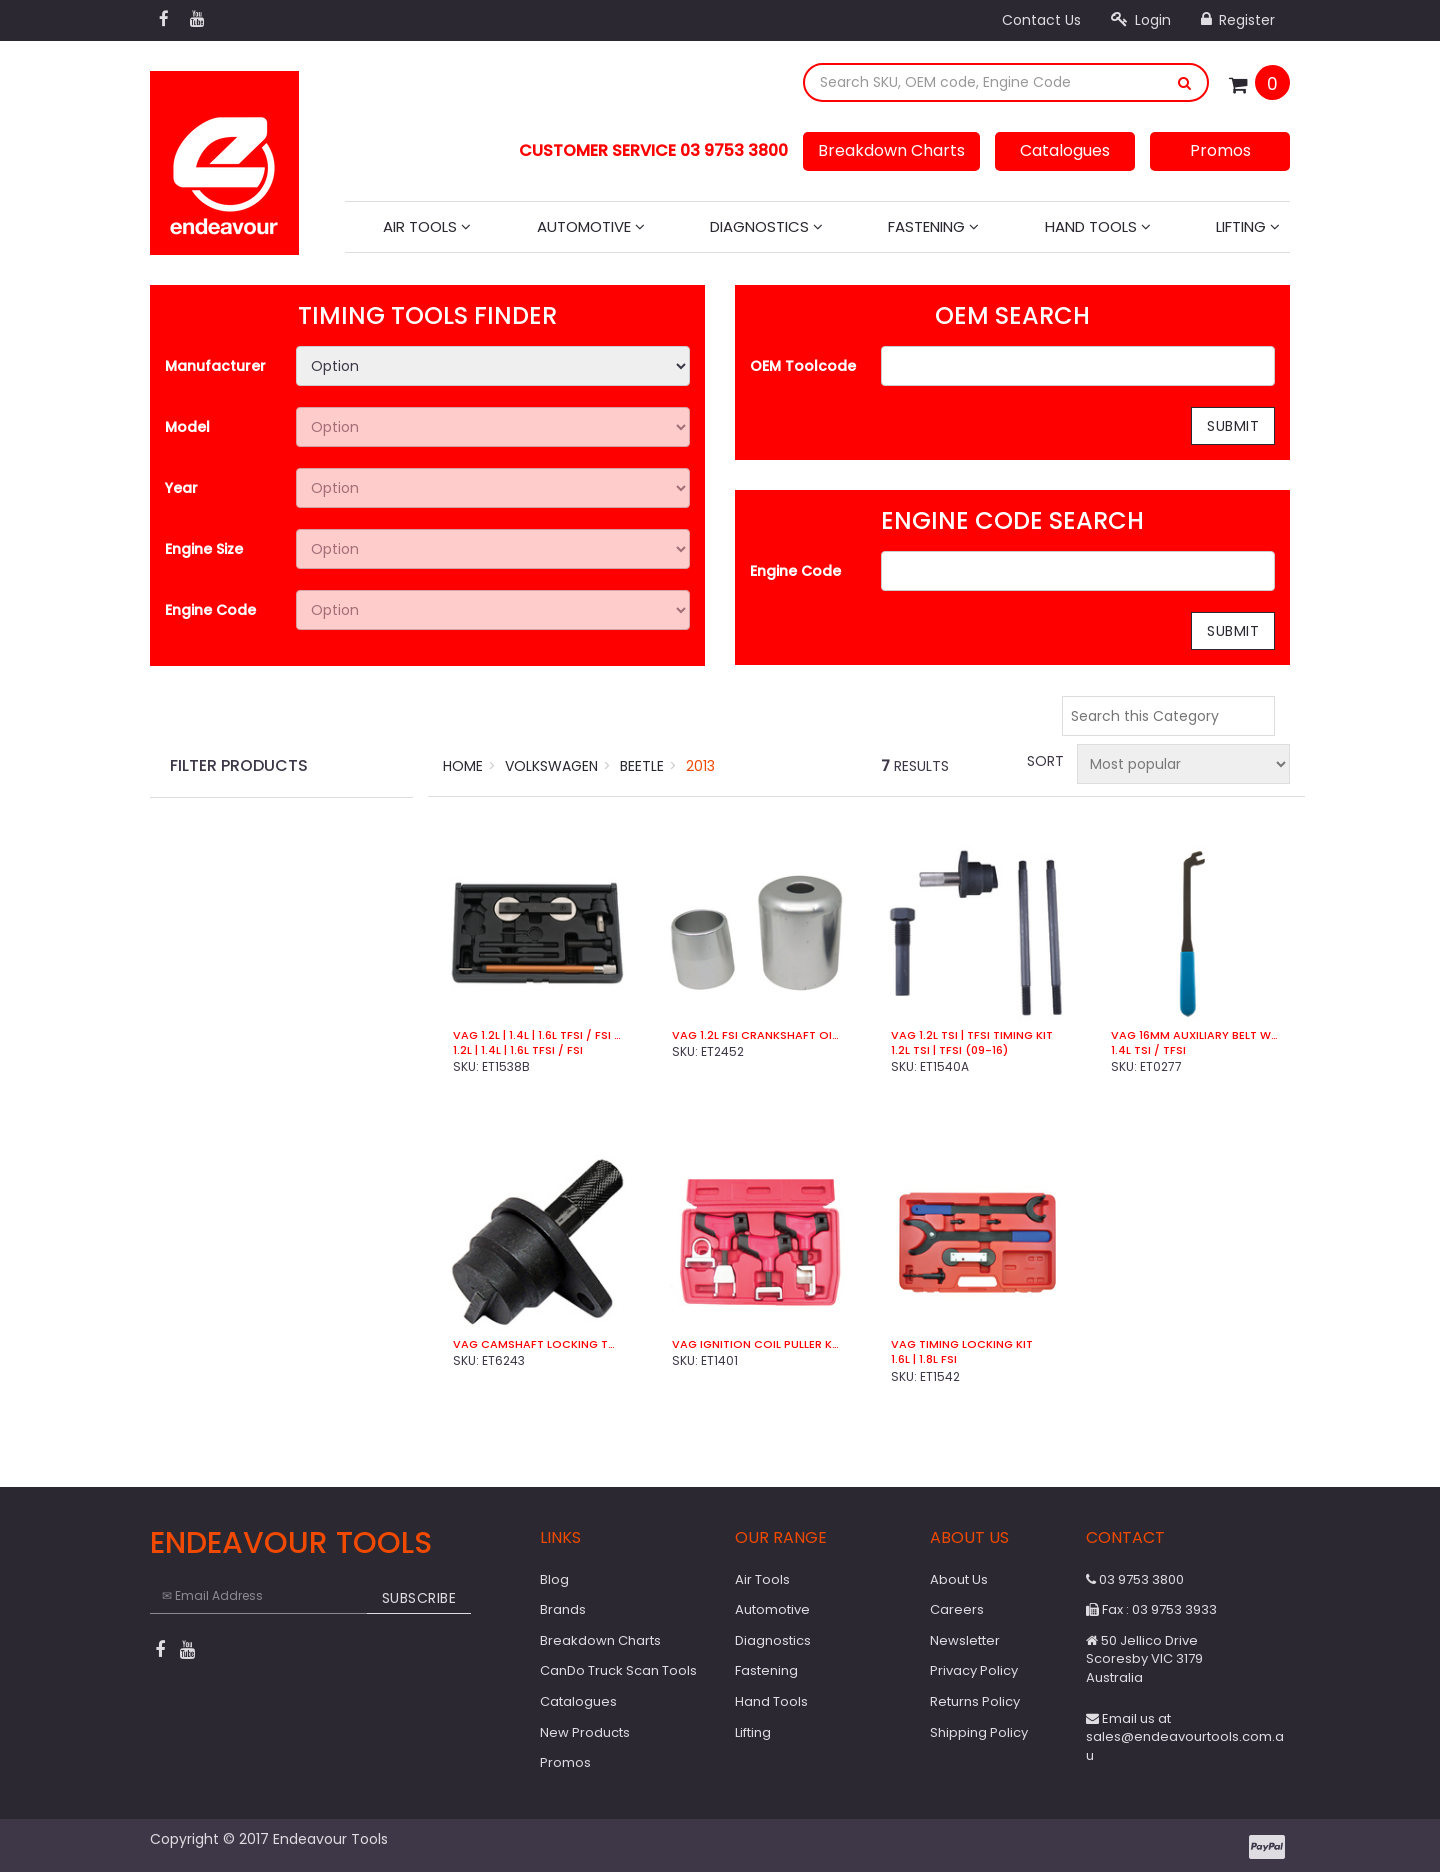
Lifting (1248, 226)
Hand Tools (1098, 226)
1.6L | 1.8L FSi (924, 1359)
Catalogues (1065, 150)
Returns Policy (975, 1701)
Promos (1220, 150)
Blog (554, 1579)
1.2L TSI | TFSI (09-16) (949, 1050)
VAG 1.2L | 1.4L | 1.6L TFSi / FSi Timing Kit (537, 1035)
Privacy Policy (974, 1670)
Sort (1044, 761)
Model (187, 427)
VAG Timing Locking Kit (962, 1344)
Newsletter (965, 1640)
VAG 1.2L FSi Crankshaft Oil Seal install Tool (756, 1035)
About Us (959, 1579)
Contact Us (1041, 20)
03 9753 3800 (1135, 1579)
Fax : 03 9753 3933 (1151, 1609)
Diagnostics (766, 226)
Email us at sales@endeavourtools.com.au (1185, 1737)
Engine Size (204, 549)
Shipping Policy (979, 1732)
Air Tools (427, 226)
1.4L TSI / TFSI (1148, 1050)
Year (181, 488)
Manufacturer (215, 366)
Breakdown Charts (891, 150)
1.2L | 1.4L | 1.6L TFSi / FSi (518, 1050)
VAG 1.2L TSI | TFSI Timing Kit (972, 1035)
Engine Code (210, 610)
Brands (563, 1609)
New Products (585, 1732)
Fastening (933, 226)
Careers (957, 1609)
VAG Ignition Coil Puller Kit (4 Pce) (756, 1344)
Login (1141, 20)
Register (1238, 20)
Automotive (591, 226)
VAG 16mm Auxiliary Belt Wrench (1195, 1035)
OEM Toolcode (803, 366)
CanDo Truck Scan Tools (618, 1670)
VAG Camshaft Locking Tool (537, 1344)
